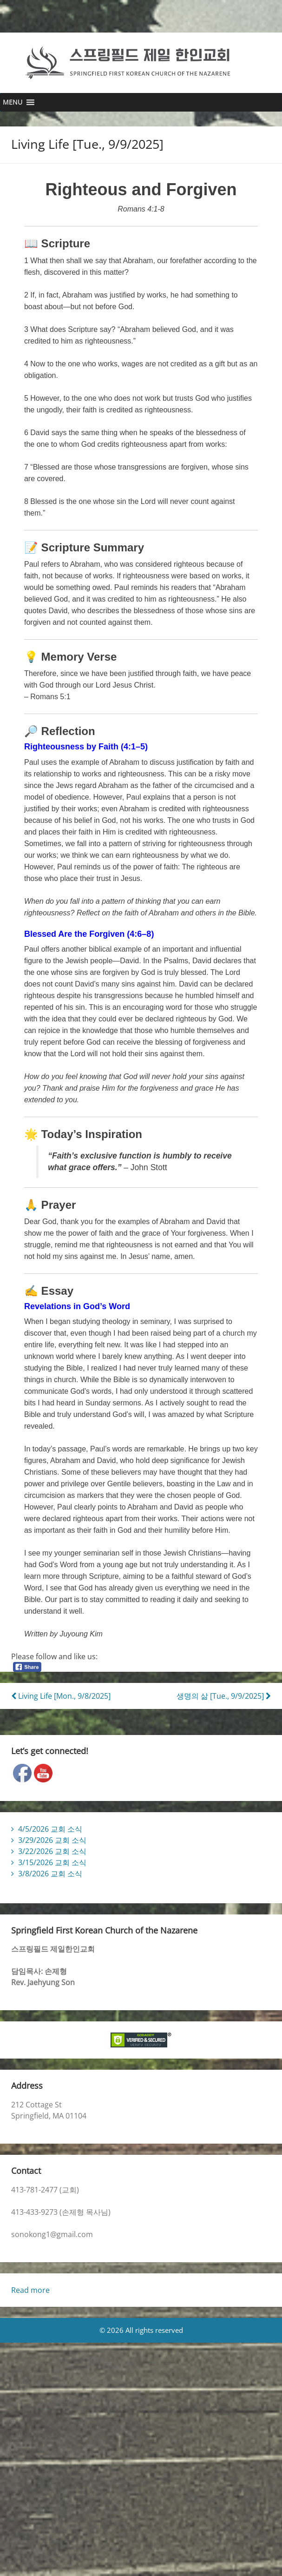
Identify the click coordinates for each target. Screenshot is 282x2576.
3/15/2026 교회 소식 (52, 1871)
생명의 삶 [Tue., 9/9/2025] (224, 1704)
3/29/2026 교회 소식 (52, 1848)
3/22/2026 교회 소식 (52, 1859)
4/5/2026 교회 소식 (50, 1837)
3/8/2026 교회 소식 (50, 1882)
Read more (30, 2298)
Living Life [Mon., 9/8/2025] (61, 1704)
